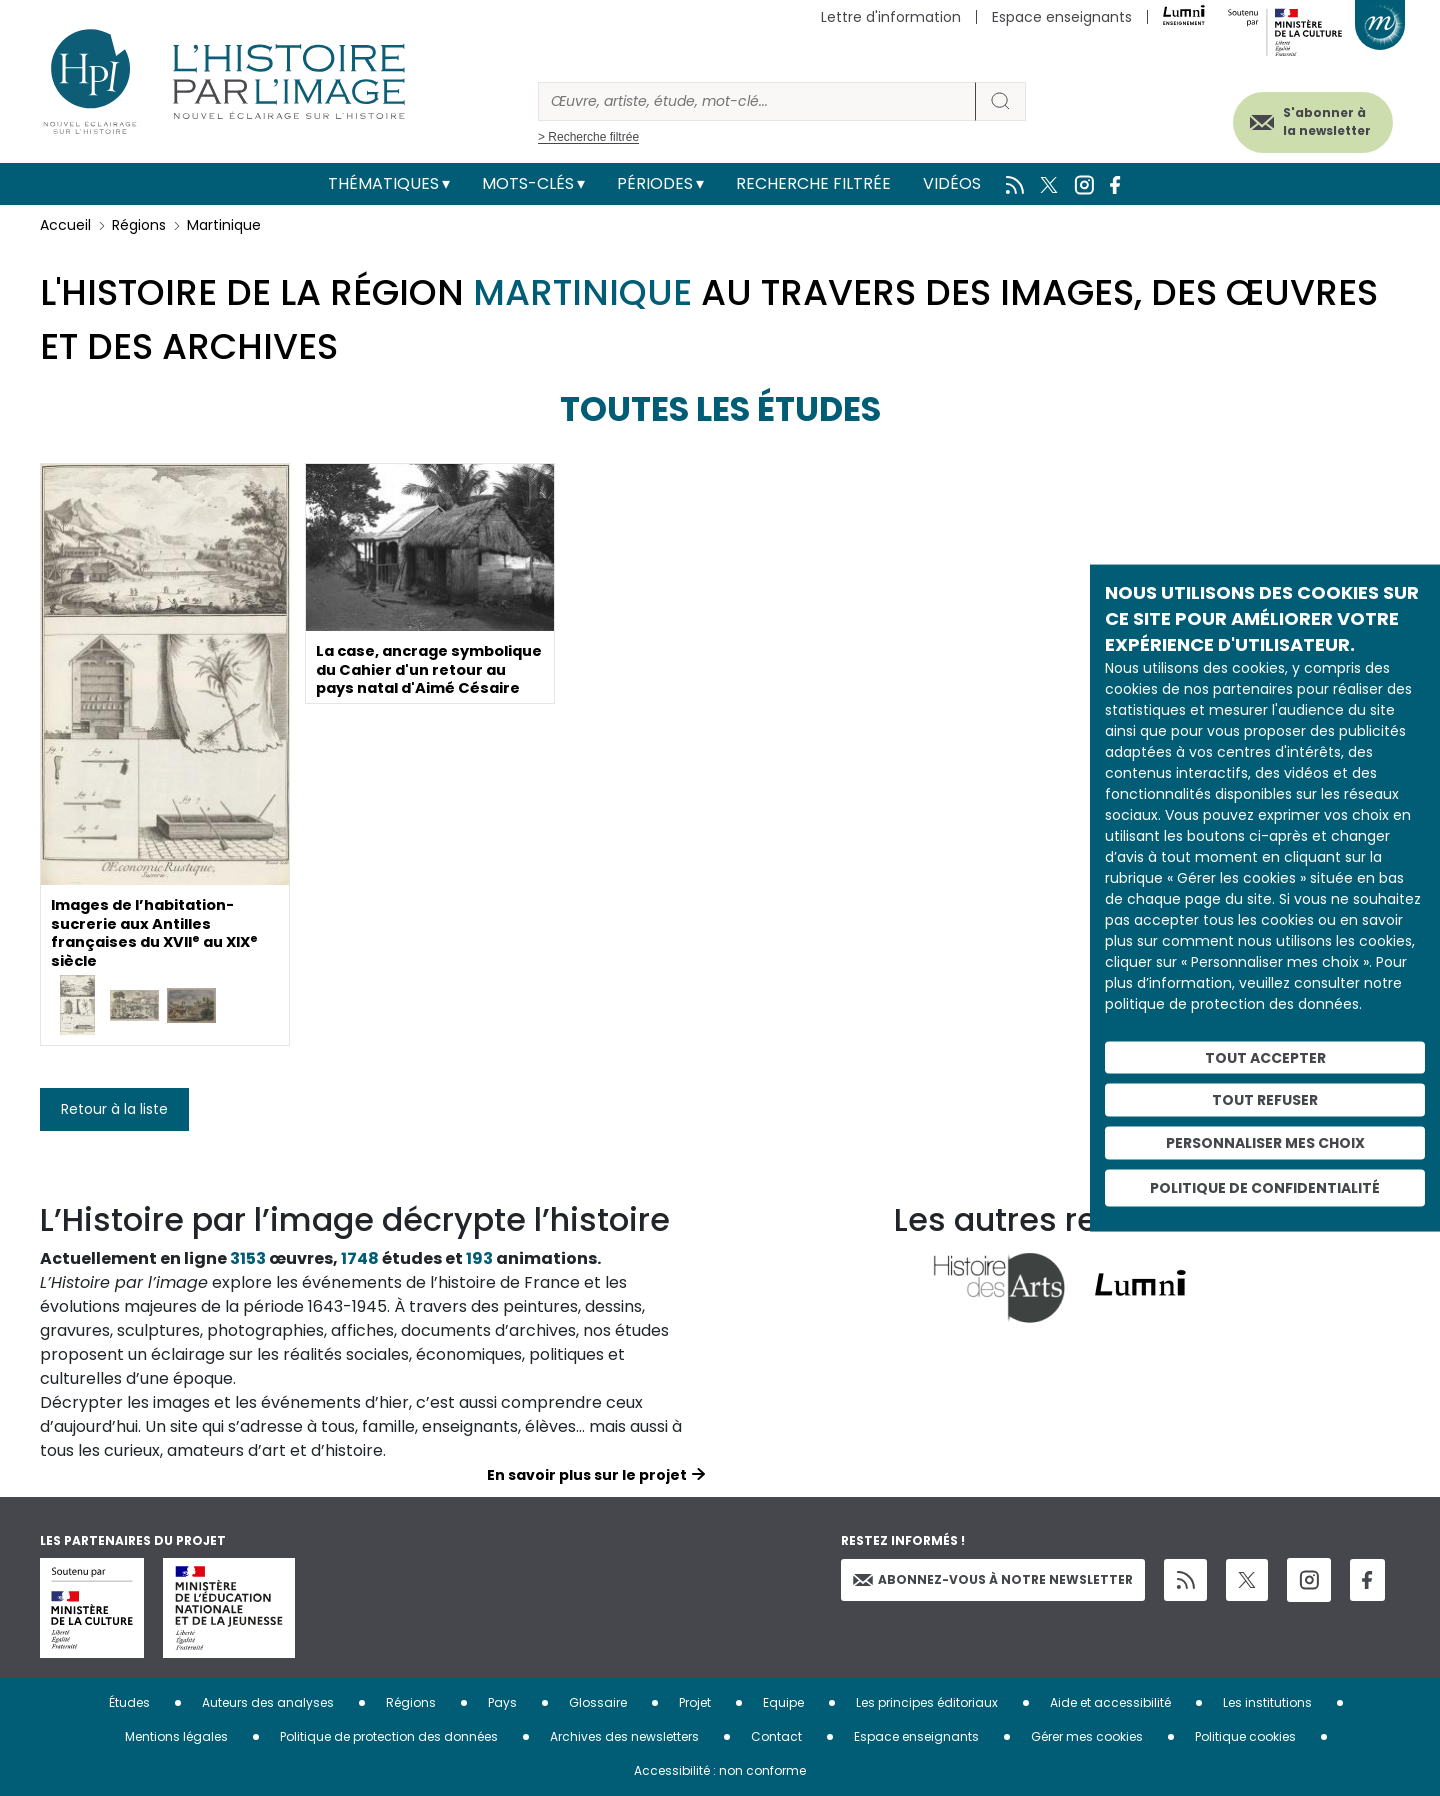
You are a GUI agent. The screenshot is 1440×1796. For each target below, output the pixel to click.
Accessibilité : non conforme (720, 1770)
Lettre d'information (891, 17)
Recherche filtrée (813, 183)
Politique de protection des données (389, 1736)
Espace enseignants (1062, 17)
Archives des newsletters (624, 1736)
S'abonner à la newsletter (1304, 117)
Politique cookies (1245, 1736)
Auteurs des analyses (268, 1702)
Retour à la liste (114, 1109)
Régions (139, 225)
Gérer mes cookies (1087, 1736)
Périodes (655, 183)
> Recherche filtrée (588, 137)
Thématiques (383, 183)
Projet (695, 1702)
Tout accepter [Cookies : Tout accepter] (1265, 1057)
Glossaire (598, 1702)
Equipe (783, 1702)
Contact (776, 1736)
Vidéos (952, 183)
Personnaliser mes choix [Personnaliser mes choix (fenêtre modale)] (1265, 1143)
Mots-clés (528, 183)
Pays (502, 1702)
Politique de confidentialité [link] (1265, 1187)
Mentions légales (176, 1736)
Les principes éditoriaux (927, 1702)
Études (129, 1702)
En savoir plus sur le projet (587, 1475)
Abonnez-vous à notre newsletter (993, 1579)
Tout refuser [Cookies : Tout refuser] (1265, 1100)
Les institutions (1267, 1702)
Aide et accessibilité (1110, 1702)
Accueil (65, 225)
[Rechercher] (757, 101)
